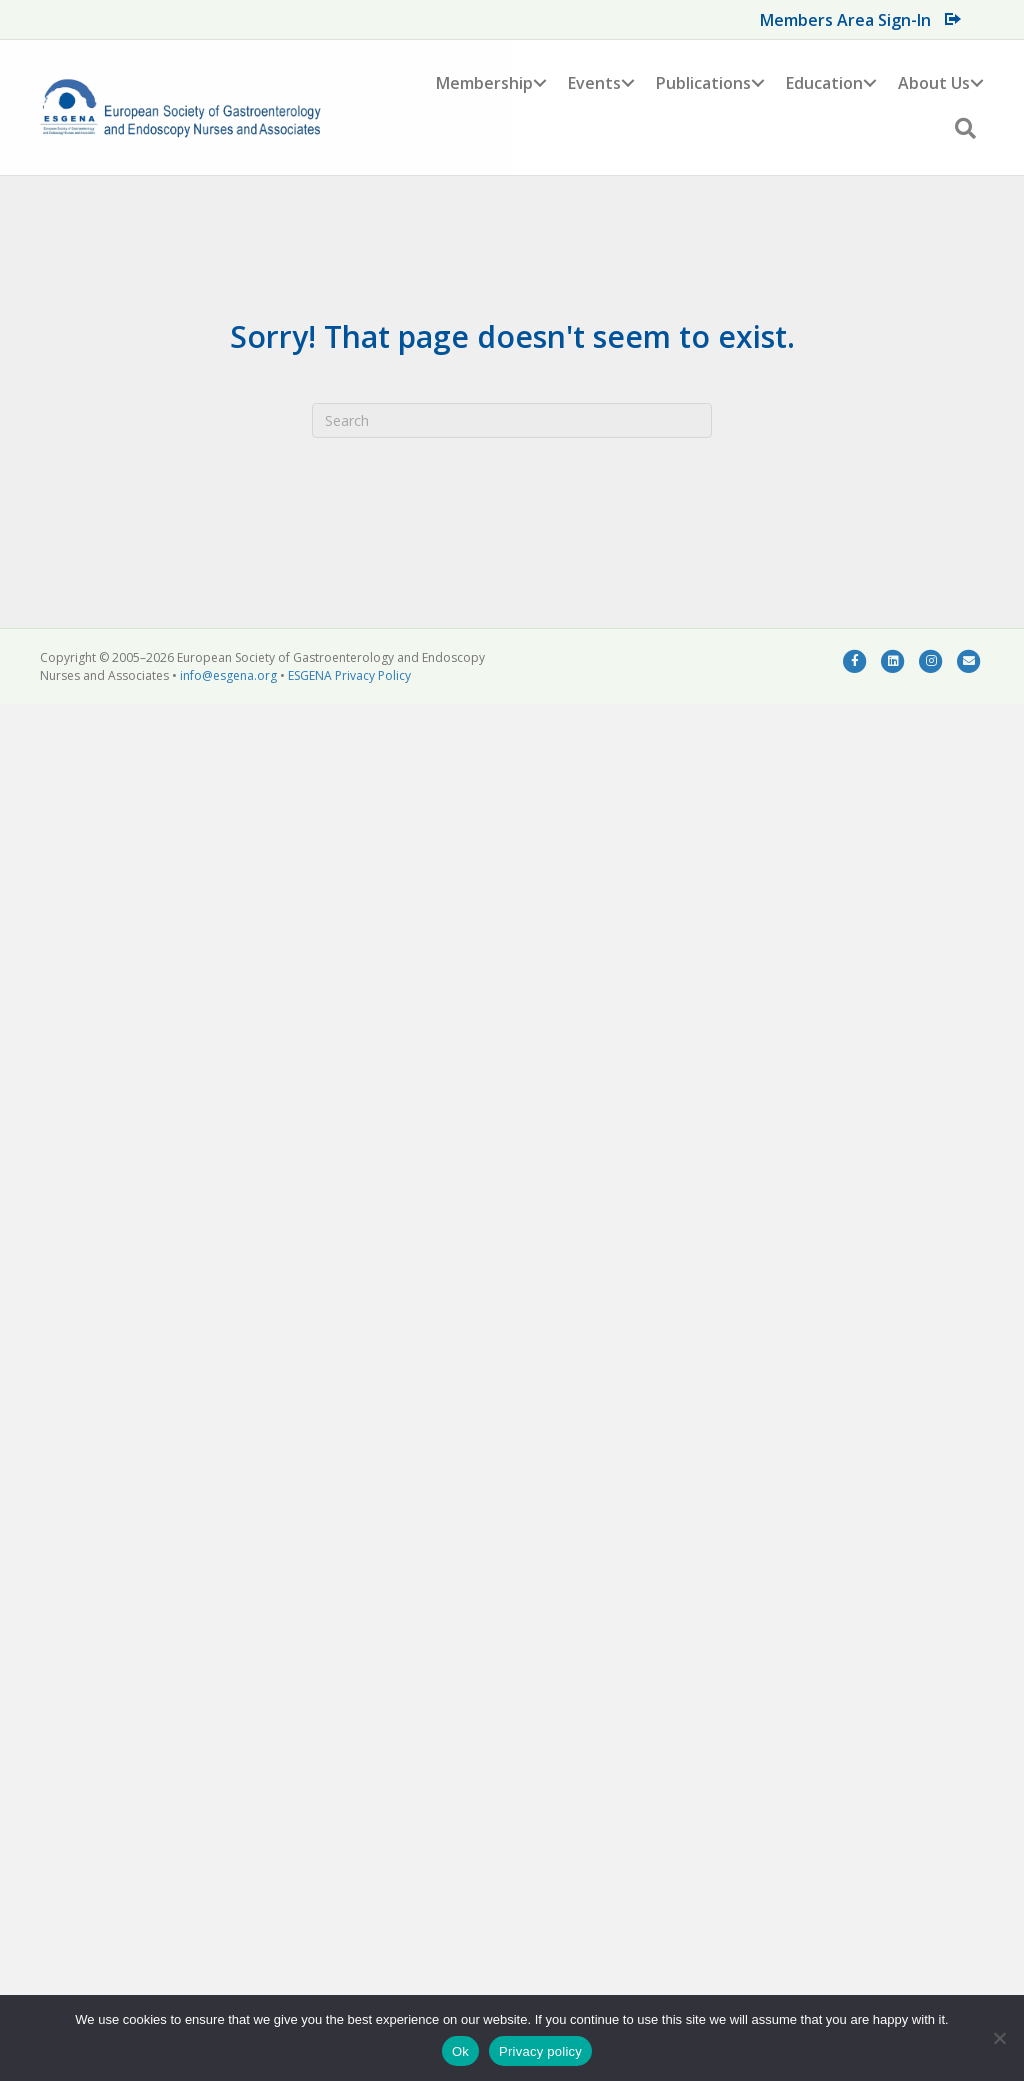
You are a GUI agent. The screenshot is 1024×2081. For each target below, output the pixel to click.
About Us (934, 83)
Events (594, 83)
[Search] (512, 420)
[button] (540, 83)
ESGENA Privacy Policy (349, 675)
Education (824, 83)
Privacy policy (540, 2051)
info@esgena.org (228, 675)
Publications (703, 83)
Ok (460, 2051)
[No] (999, 2038)
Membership (484, 83)
